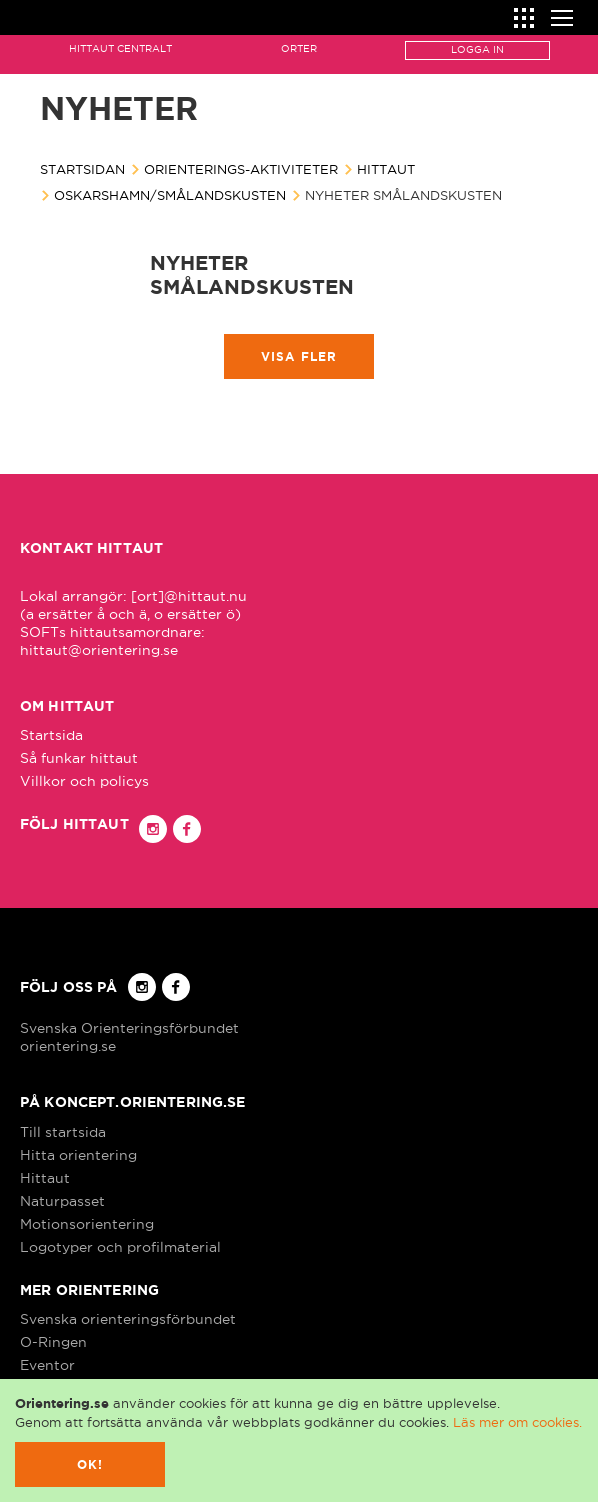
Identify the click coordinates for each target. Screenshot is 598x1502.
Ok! (90, 1464)
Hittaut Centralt (120, 48)
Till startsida (63, 1132)
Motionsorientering (87, 1224)
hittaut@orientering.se (99, 650)
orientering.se (68, 1046)
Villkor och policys (84, 781)
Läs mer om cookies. (517, 1422)
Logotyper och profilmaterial (120, 1247)
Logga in (477, 49)
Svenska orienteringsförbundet (128, 1319)
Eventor (47, 1365)
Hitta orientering (78, 1155)
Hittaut (386, 169)
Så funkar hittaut (79, 758)
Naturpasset (62, 1201)
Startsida (51, 735)
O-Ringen (53, 1342)
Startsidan (82, 169)
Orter (299, 48)
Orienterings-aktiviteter (241, 169)
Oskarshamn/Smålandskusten (170, 195)
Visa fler (299, 356)
